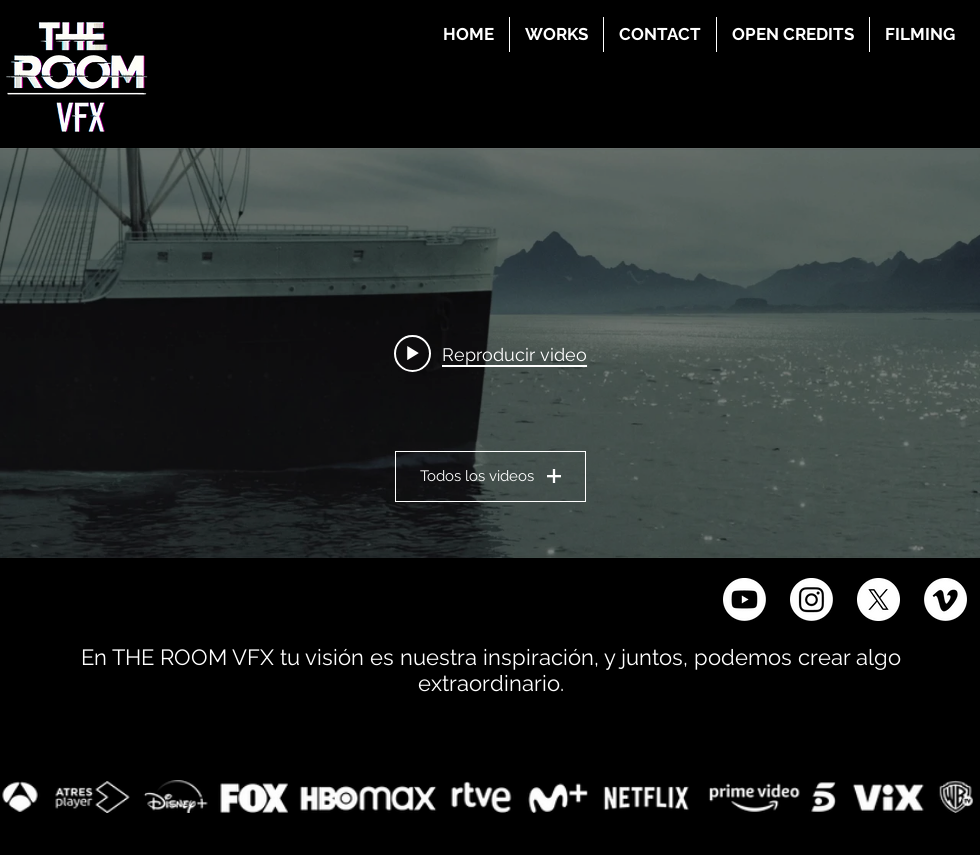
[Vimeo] (945, 599)
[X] (878, 599)
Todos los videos (490, 476)
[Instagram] (811, 599)
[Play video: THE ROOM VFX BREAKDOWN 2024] (490, 353)
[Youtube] (744, 599)
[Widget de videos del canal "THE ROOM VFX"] (490, 353)
